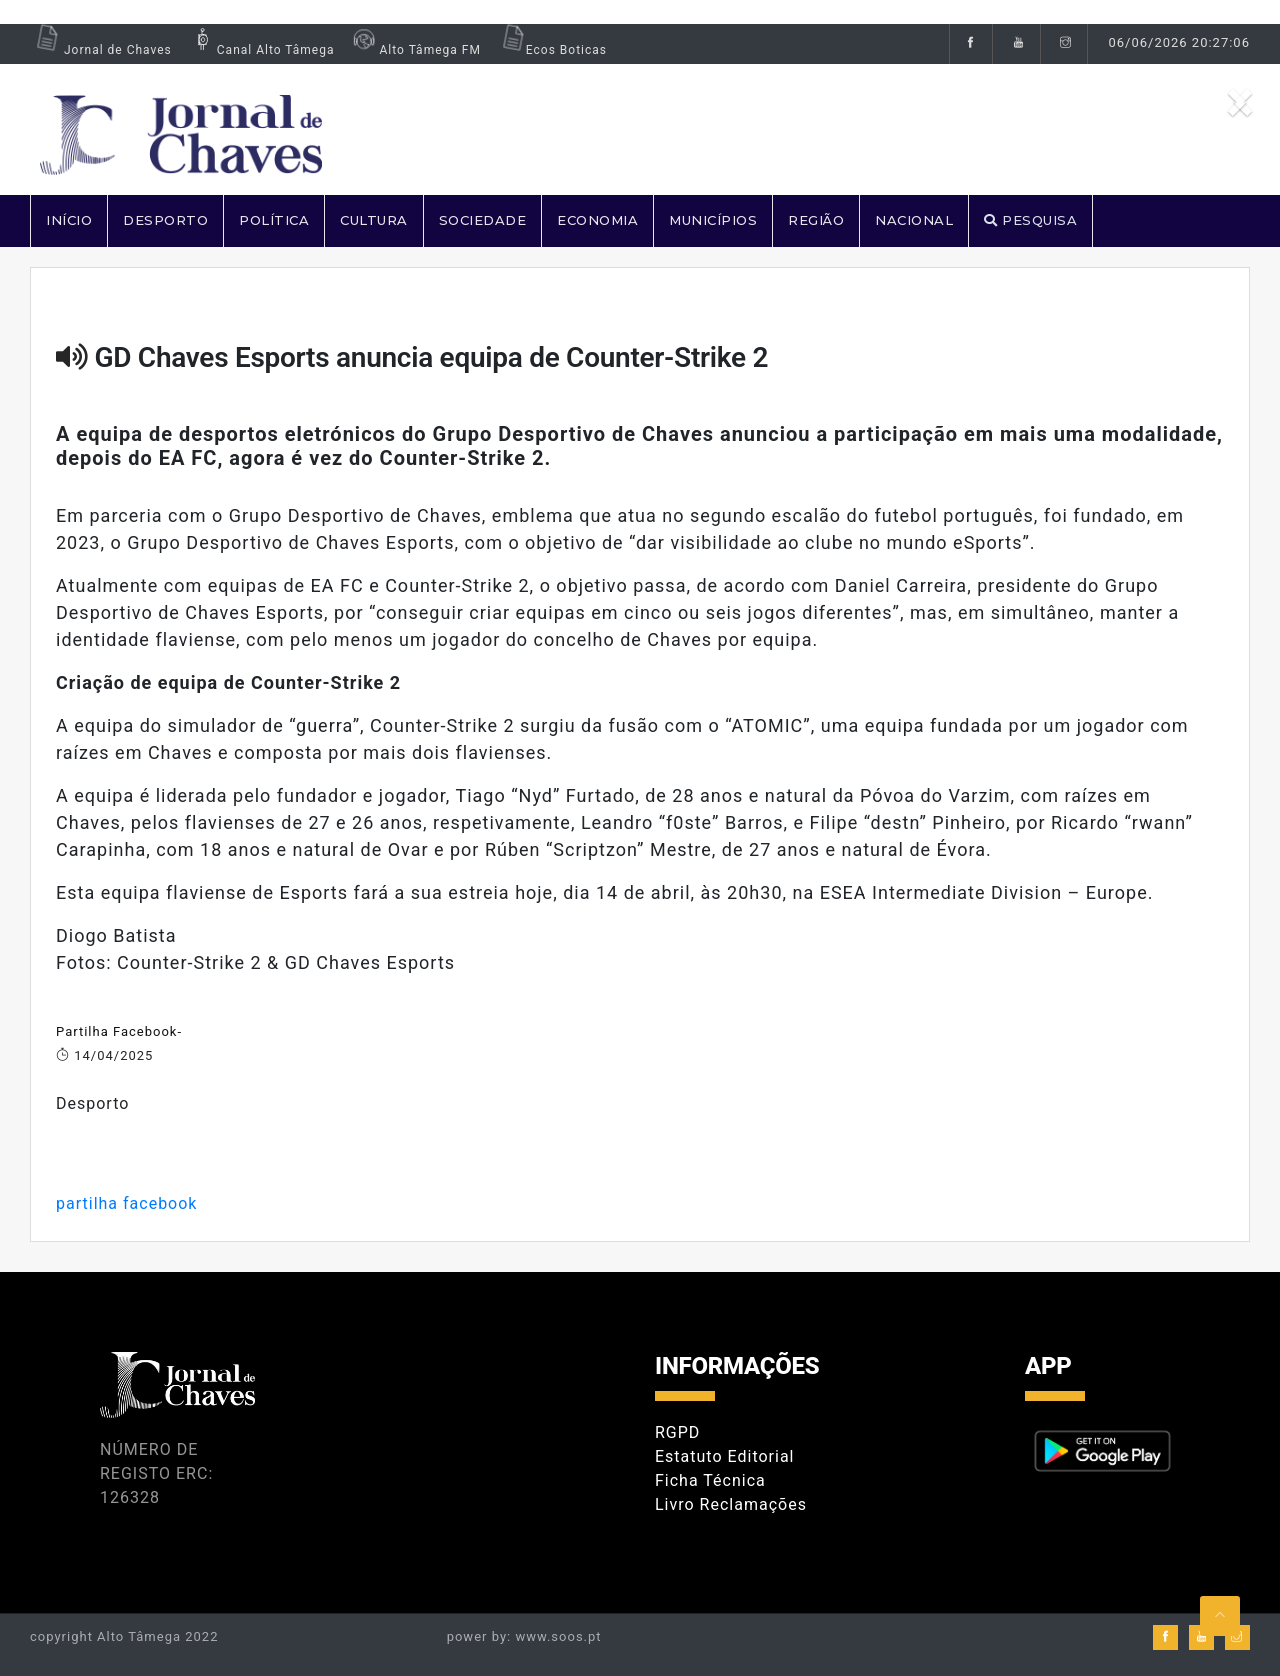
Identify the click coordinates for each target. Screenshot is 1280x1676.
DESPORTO (165, 220)
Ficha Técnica (710, 1480)
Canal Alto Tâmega (261, 50)
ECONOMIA (597, 220)
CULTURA (374, 220)
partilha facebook (126, 1203)
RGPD (677, 1432)
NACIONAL (914, 220)
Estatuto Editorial (724, 1456)
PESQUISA (1030, 220)
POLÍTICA (274, 220)
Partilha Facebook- (119, 1031)
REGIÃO (816, 220)
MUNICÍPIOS (713, 220)
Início (69, 220)
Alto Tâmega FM (414, 50)
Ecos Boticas (551, 50)
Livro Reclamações (731, 1504)
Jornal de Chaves (101, 50)
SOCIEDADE (483, 220)
